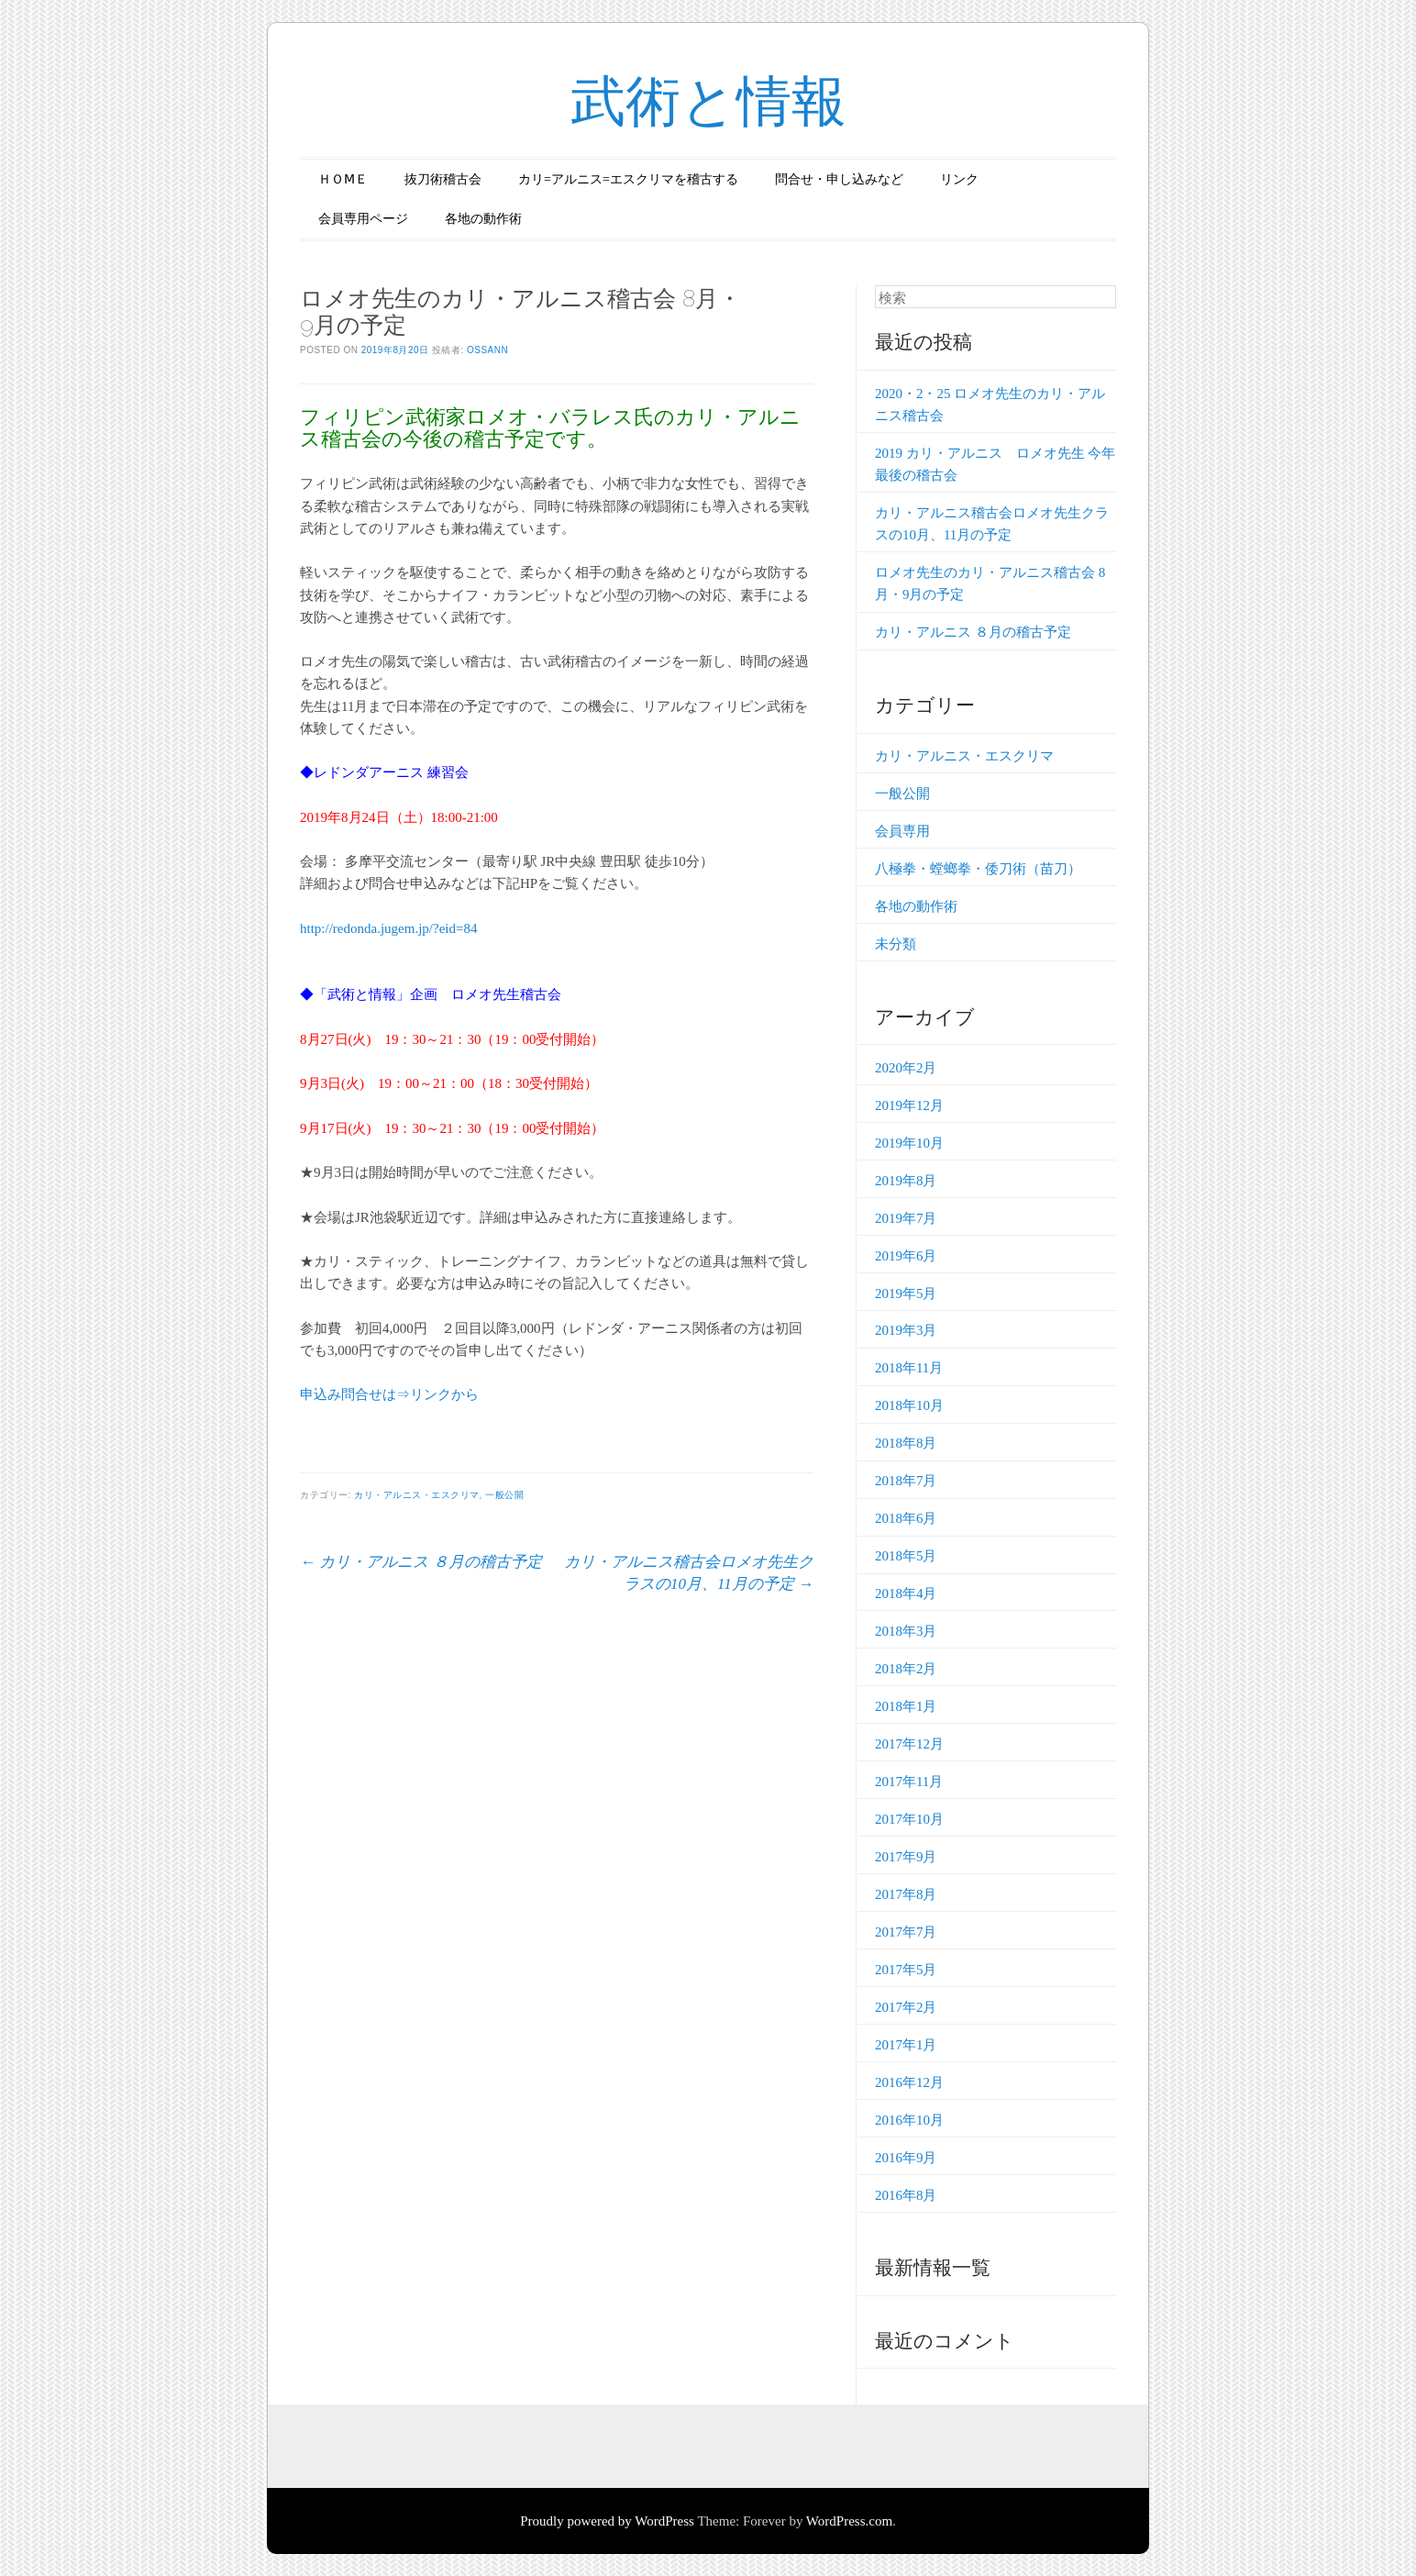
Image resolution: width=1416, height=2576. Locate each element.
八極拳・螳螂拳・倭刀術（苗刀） (978, 868)
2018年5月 (906, 1556)
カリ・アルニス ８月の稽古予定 (421, 1562)
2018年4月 (906, 1593)
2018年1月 (906, 1706)
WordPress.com (849, 2521)
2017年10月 (909, 1819)
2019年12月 (909, 1105)
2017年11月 (909, 1781)
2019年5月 (906, 1293)
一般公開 (504, 1495)
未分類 (895, 944)
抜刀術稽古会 (442, 179)
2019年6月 (906, 1256)
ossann (487, 350)
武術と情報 (708, 101)
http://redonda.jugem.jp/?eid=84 (388, 928)
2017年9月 (906, 1856)
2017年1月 (906, 2044)
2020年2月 (906, 1067)
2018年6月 (906, 1518)
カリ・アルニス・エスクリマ (417, 1495)
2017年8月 (906, 1894)
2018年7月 (906, 1480)
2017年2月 (906, 2007)
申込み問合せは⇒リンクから (389, 1394)
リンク (959, 179)
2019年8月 (906, 1180)
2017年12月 (909, 1744)
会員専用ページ (363, 219)
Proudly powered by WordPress (607, 2521)
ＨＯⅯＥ (343, 179)
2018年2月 (906, 1668)
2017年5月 (906, 1969)
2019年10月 (909, 1143)
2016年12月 (909, 2082)
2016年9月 (906, 2157)
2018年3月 (906, 1631)
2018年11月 (909, 1367)
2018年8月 (906, 1443)
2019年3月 (906, 1330)
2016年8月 (906, 2195)
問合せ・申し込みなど (839, 179)
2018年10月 (909, 1405)
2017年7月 (906, 1932)
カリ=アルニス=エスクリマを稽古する (628, 179)
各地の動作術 (483, 219)
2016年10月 (909, 2120)
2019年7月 (906, 1218)
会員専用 (902, 831)
